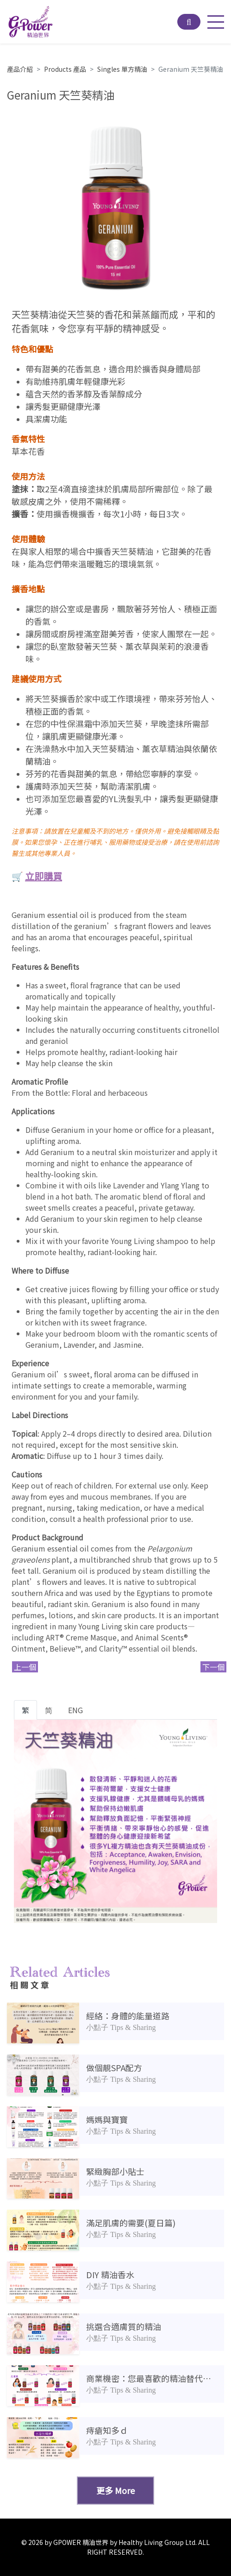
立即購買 (43, 876)
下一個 (213, 1666)
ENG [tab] (75, 1709)
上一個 (25, 1666)
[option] (115, 206)
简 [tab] (48, 1709)
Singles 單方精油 (122, 69)
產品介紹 (20, 69)
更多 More (115, 2490)
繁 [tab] (25, 1709)
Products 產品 (65, 69)
